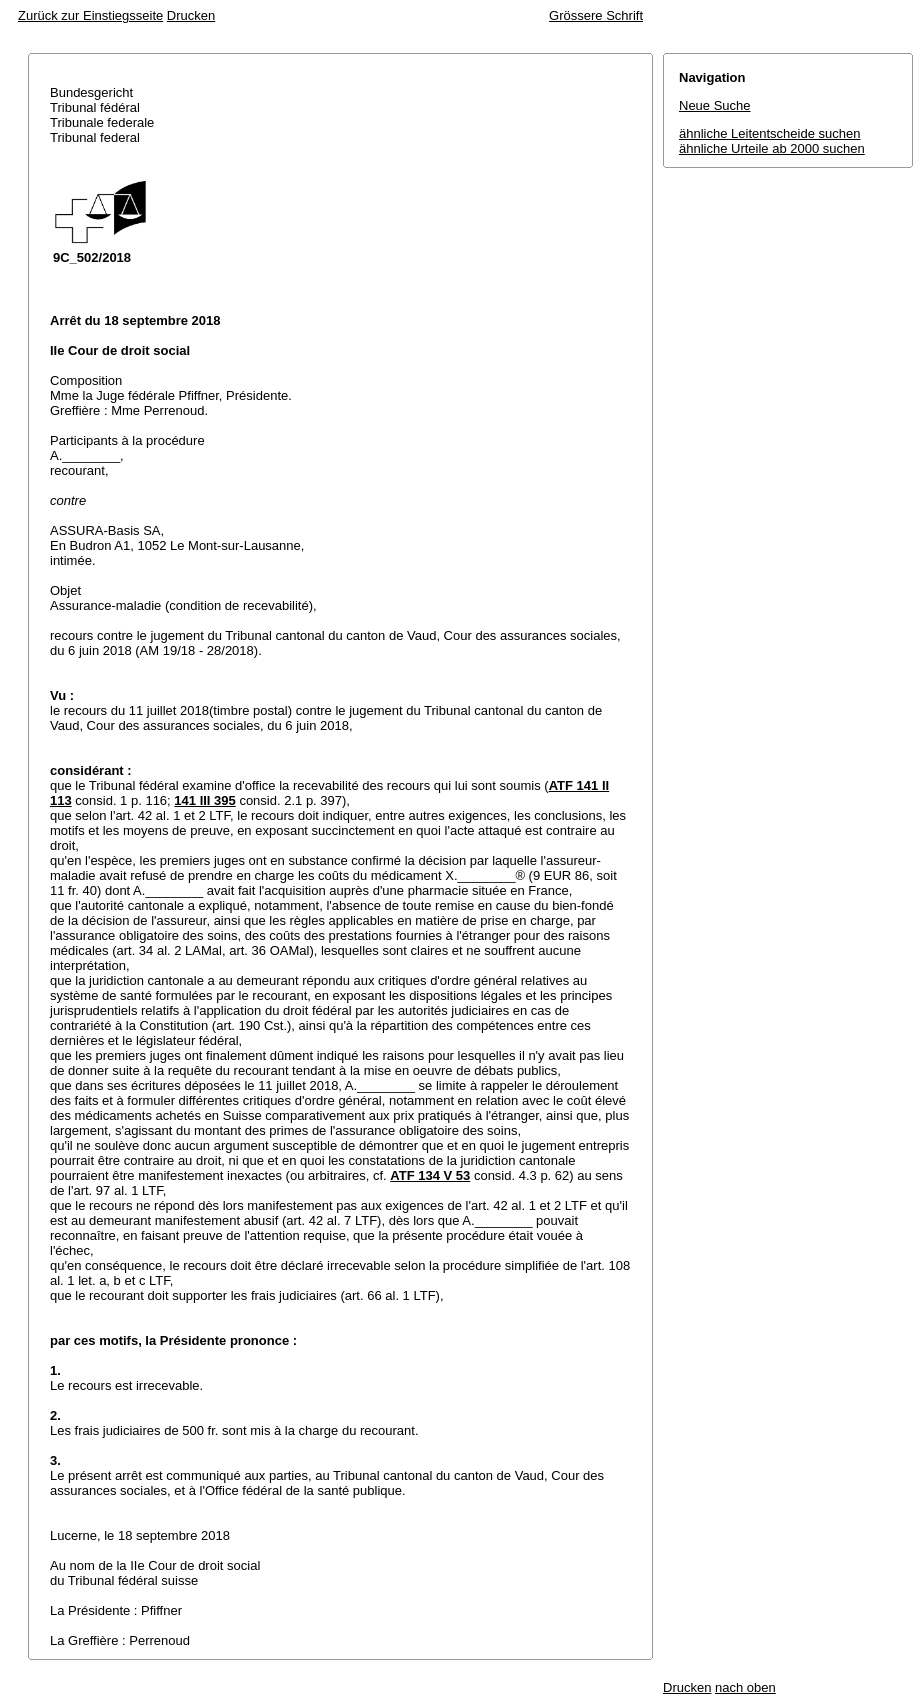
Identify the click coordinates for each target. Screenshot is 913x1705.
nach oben (745, 1687)
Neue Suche (715, 105)
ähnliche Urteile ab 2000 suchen (772, 148)
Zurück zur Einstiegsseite (90, 15)
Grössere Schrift (596, 15)
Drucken (191, 15)
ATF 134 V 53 (430, 1175)
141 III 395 (204, 800)
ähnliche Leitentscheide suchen (769, 133)
